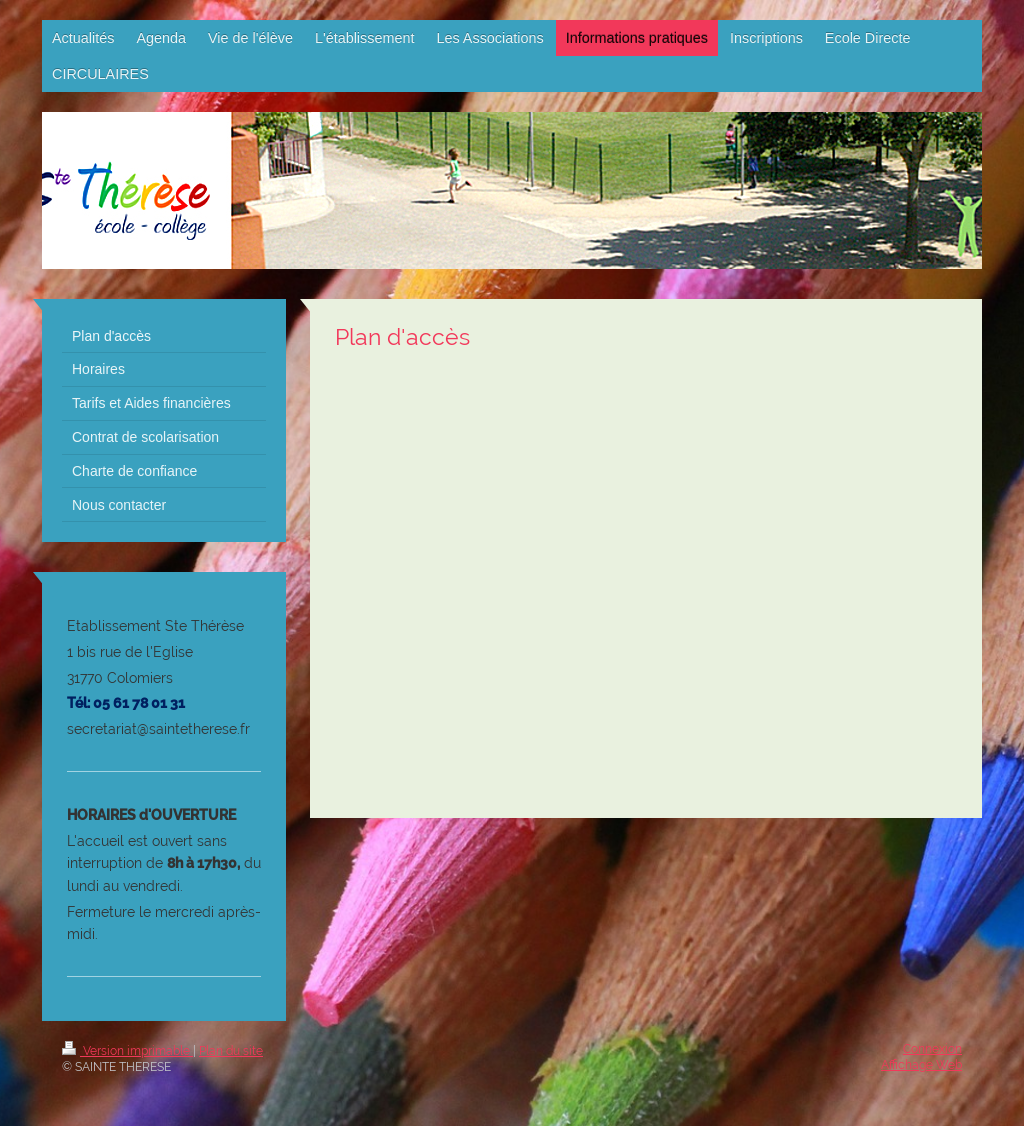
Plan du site (231, 1051)
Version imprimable (127, 1051)
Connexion (932, 1049)
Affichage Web (921, 1065)
